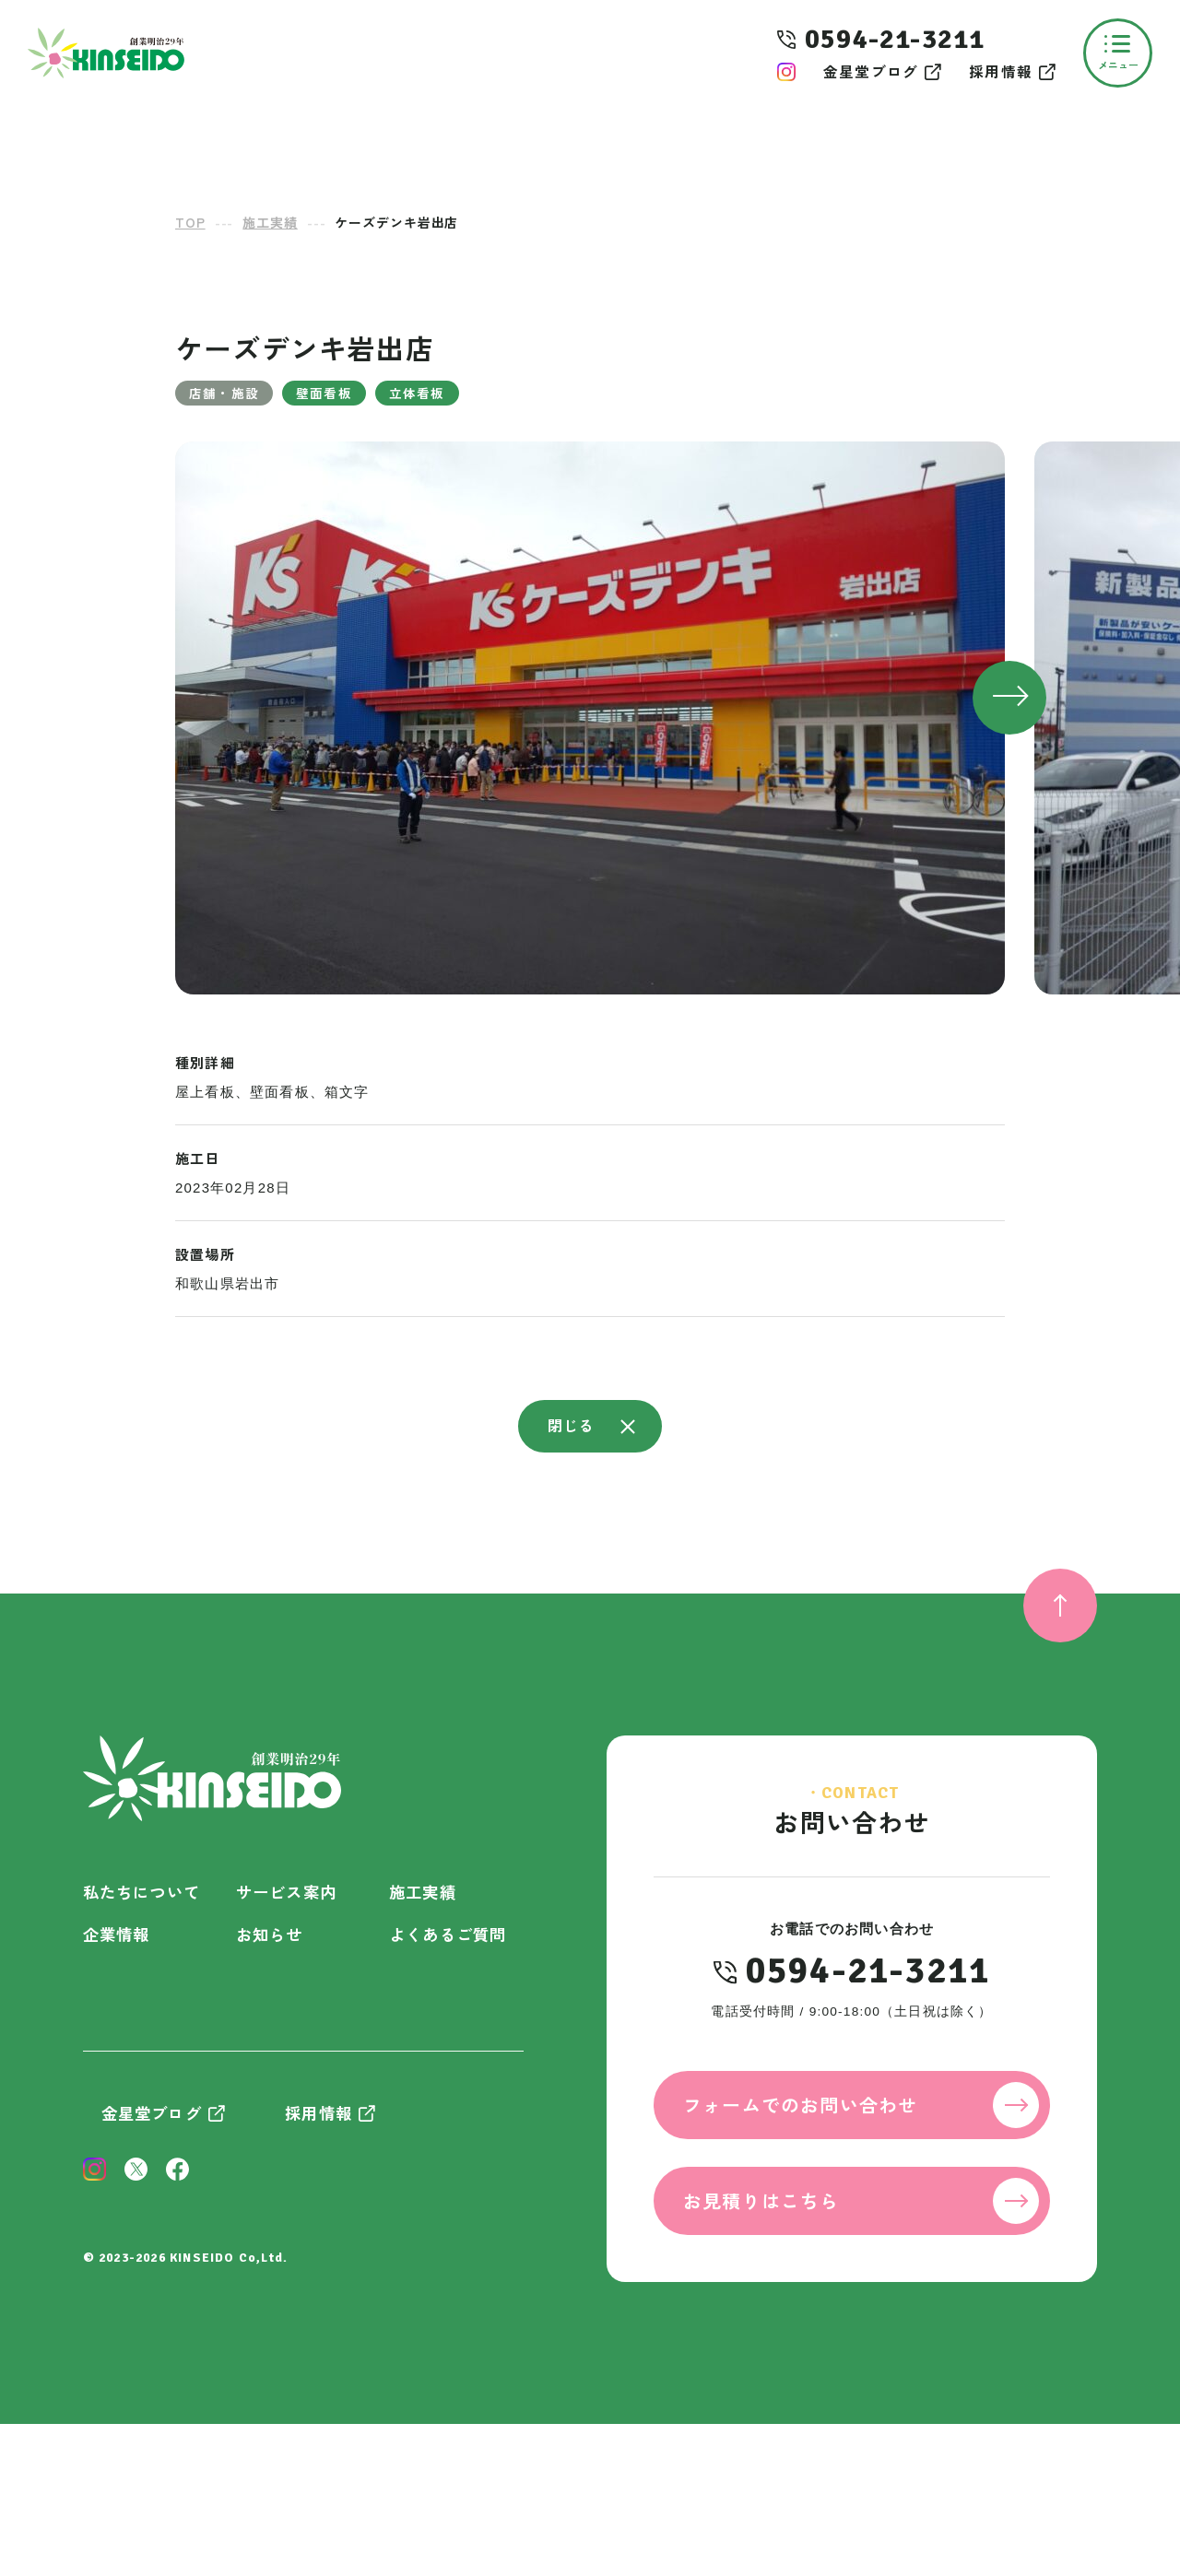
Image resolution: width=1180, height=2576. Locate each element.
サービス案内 (286, 1891)
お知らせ (269, 1934)
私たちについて (141, 1891)
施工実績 (422, 1891)
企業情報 (116, 1934)
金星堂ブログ (870, 71)
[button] (1009, 698)
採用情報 (1000, 71)
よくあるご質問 (447, 1934)
